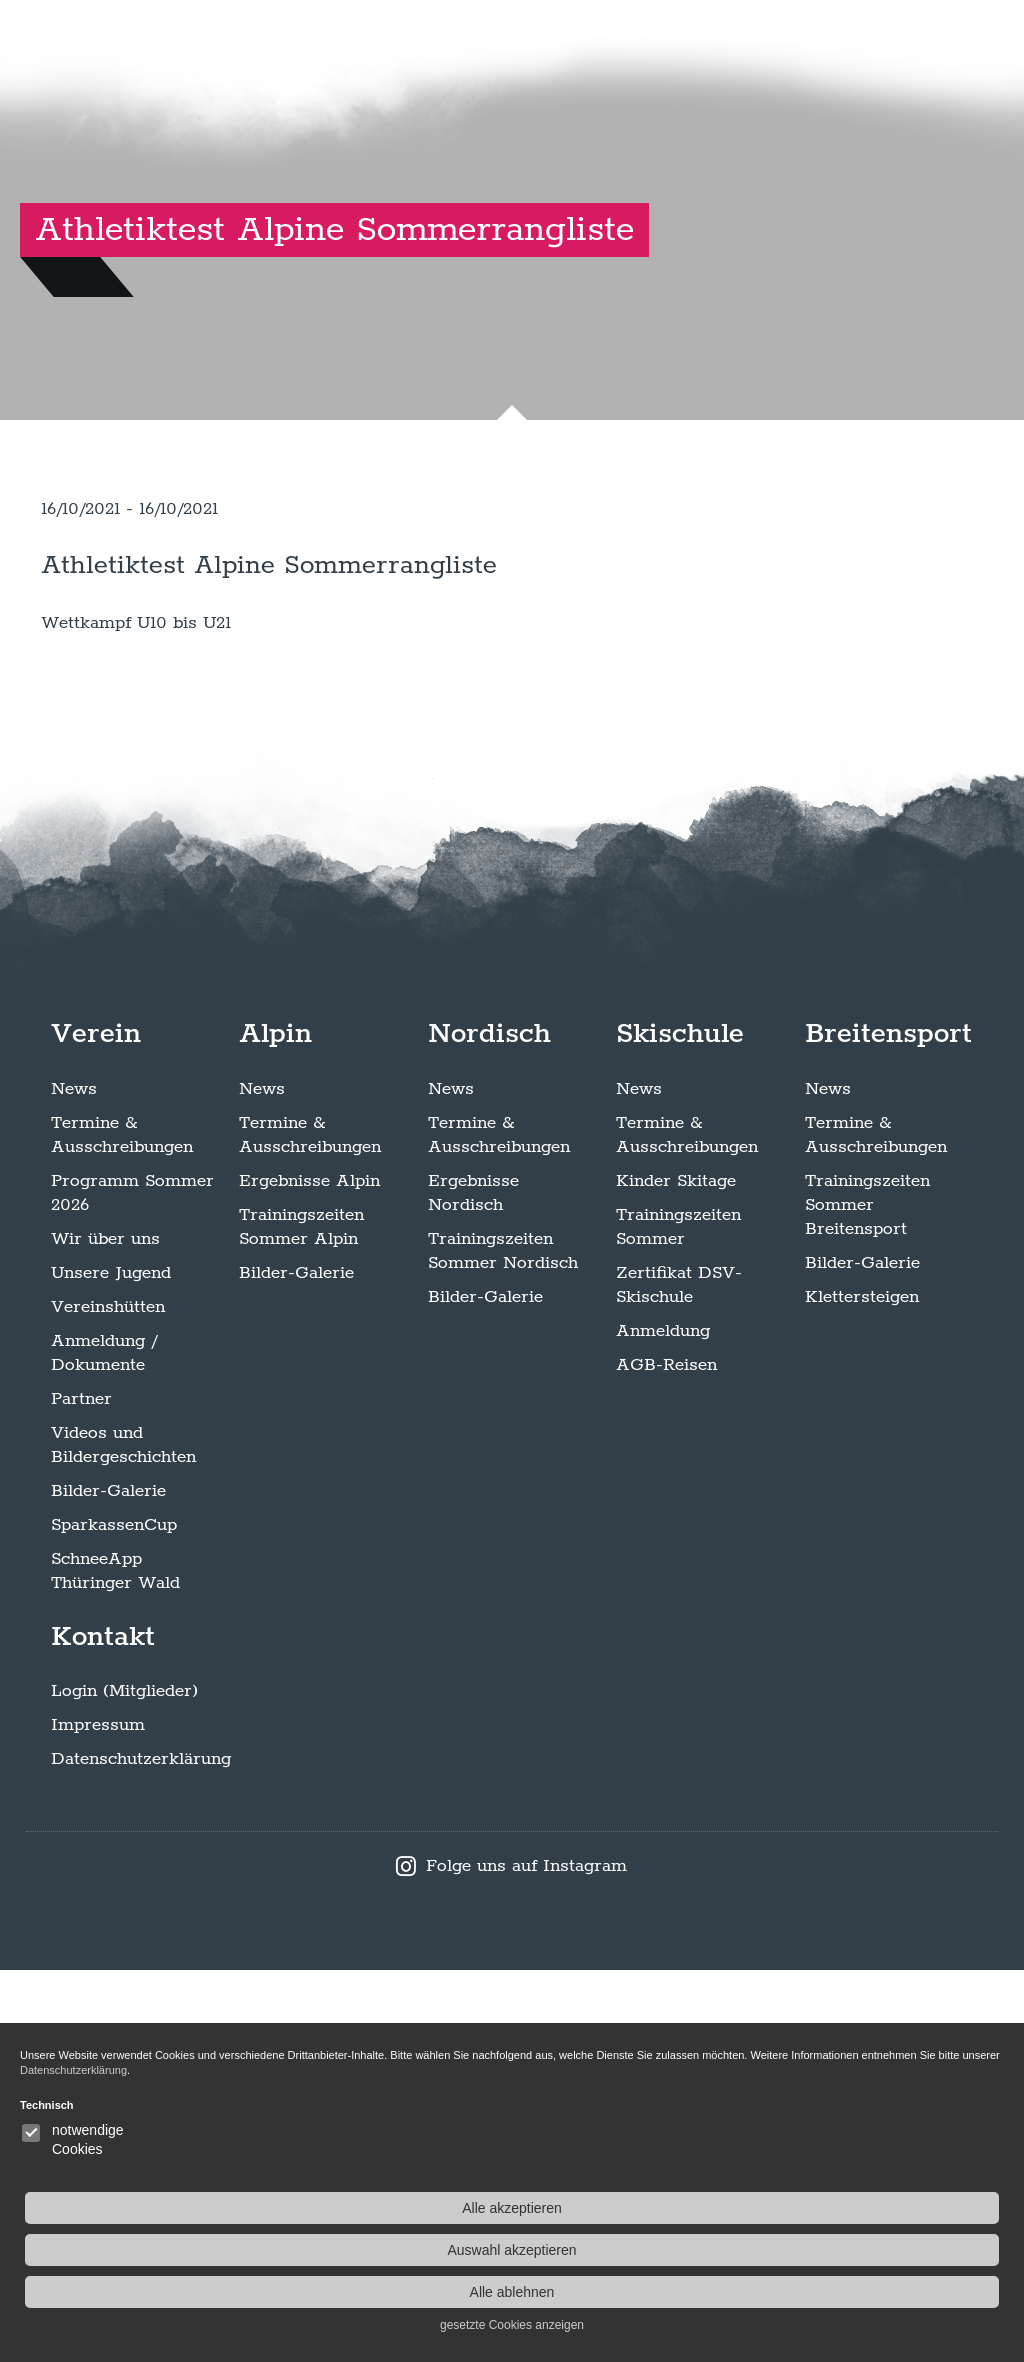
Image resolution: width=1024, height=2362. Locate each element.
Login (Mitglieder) (124, 2083)
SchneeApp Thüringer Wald (115, 1962)
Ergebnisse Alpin (309, 1572)
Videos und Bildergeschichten (123, 1836)
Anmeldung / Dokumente (104, 1744)
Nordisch (489, 1425)
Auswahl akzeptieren (863, 2250)
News (74, 1480)
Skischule (680, 1425)
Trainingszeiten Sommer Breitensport (867, 1596)
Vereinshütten (108, 1698)
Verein (96, 1425)
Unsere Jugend (111, 1664)
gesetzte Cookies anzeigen (863, 2325)
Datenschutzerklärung (141, 2151)
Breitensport (888, 1425)
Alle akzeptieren (864, 2208)
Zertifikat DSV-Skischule (679, 1676)
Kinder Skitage (676, 1572)
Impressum (98, 2117)
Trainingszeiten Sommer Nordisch (503, 1642)
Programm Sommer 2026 (132, 1584)
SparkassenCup (114, 1916)
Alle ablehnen (863, 2292)
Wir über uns (105, 1630)
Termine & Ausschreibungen (122, 1526)
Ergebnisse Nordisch (473, 1584)
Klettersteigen (862, 1688)
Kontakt (103, 2028)
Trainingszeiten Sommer (678, 1618)
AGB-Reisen (666, 1756)
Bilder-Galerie (108, 1882)
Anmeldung (663, 1722)
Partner (81, 1790)
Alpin (275, 1425)
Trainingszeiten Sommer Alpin (301, 1618)
